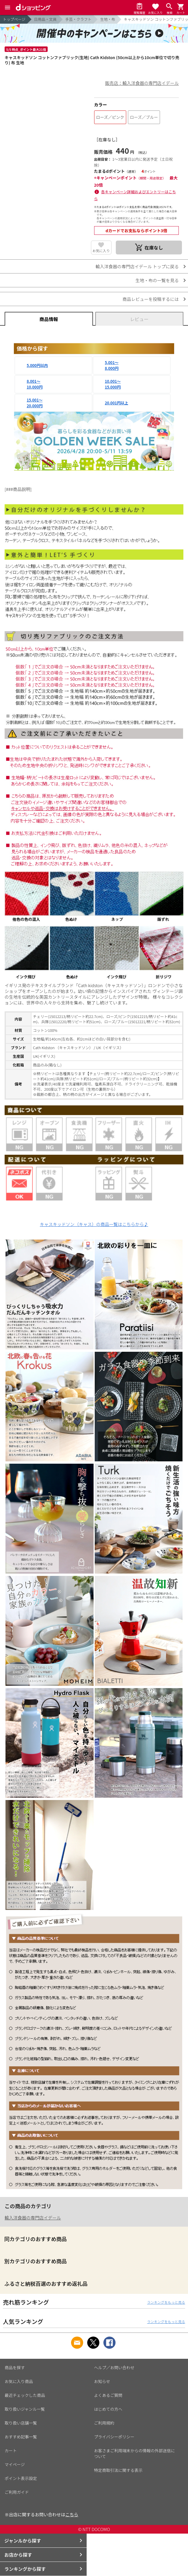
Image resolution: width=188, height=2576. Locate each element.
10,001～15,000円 (113, 384)
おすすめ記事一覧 (21, 2437)
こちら (71, 2514)
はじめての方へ (108, 2409)
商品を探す (15, 2367)
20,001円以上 (116, 403)
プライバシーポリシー (114, 2437)
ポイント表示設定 (21, 2478)
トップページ (14, 19)
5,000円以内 (37, 365)
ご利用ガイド (17, 2492)
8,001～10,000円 (34, 384)
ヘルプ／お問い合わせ (114, 2367)
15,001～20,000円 (34, 402)
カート (11, 2450)
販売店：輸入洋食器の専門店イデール (142, 83)
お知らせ (102, 2381)
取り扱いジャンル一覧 (25, 2409)
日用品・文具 (45, 19)
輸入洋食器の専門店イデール (33, 2218)
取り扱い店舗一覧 (21, 2423)
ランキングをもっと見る (166, 2302)
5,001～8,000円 (111, 365)
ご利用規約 (104, 2423)
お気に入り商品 (19, 2381)
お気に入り (101, 250)
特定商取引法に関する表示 (118, 2470)
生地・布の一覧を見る (157, 280)
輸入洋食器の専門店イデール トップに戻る (137, 266)
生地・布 (107, 19)
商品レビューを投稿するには (150, 299)
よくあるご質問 (108, 2395)
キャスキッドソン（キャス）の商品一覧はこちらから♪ (94, 1224)
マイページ (15, 2464)
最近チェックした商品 (25, 2395)
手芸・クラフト (78, 19)
